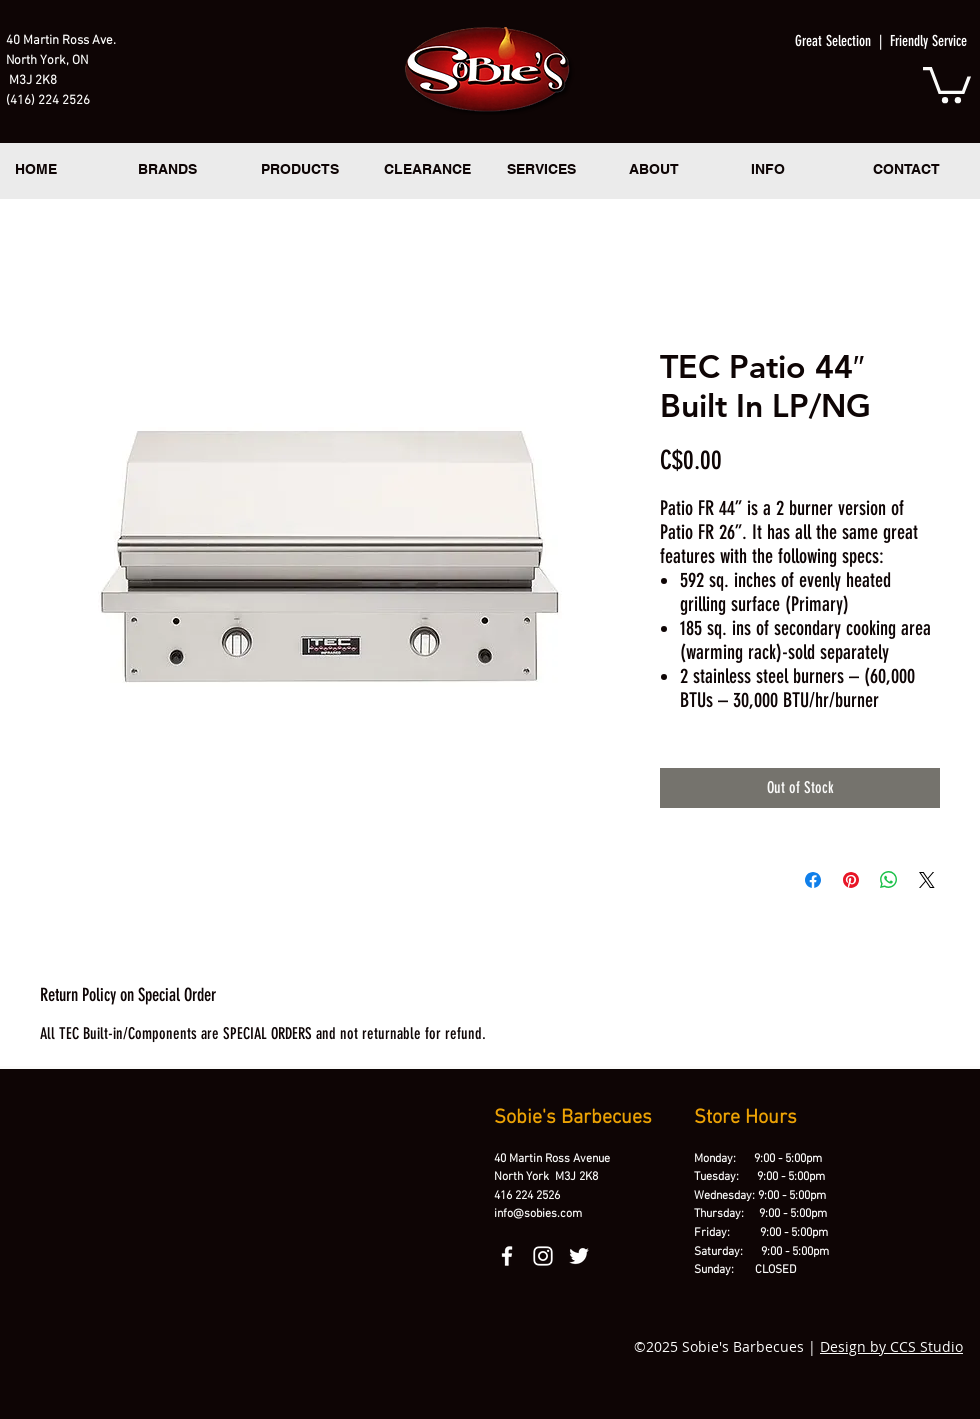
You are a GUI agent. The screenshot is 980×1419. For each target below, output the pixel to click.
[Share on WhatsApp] (889, 880)
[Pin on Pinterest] (851, 880)
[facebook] (507, 1256)
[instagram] (543, 1256)
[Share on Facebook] (813, 880)
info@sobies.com (538, 1214)
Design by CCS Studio (891, 1346)
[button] (947, 83)
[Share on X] (927, 880)
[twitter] (579, 1256)
